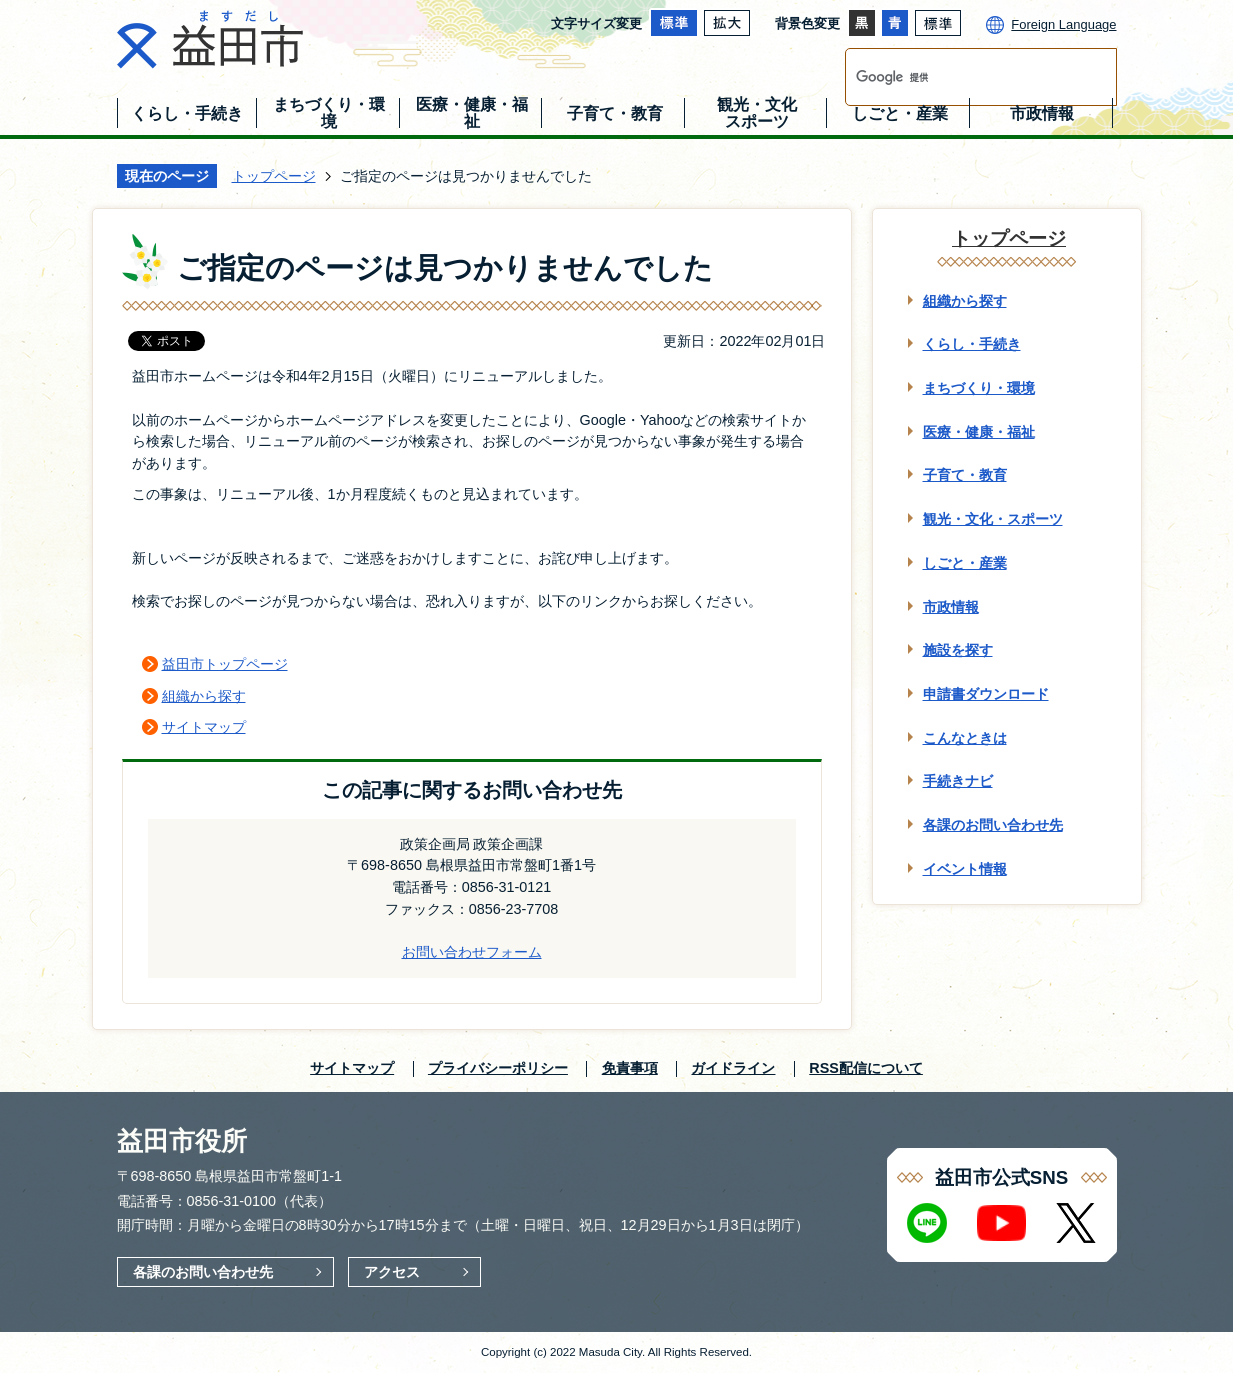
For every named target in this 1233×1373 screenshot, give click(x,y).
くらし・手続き (972, 344)
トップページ (274, 176)
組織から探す (204, 696)
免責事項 (630, 1068)
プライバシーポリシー (498, 1068)
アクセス (392, 1272)
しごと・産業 (965, 563)
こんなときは (965, 738)
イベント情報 (965, 869)
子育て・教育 (965, 475)
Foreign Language (1063, 24)
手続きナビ (958, 781)
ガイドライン (733, 1068)
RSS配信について (866, 1068)
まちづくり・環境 (979, 388)
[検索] (960, 77)
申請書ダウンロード (986, 694)
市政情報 (951, 607)
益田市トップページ (225, 664)
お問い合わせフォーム (472, 952)
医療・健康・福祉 (979, 432)
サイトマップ (204, 727)
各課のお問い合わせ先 (993, 825)
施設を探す (958, 650)
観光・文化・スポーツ (993, 519)
